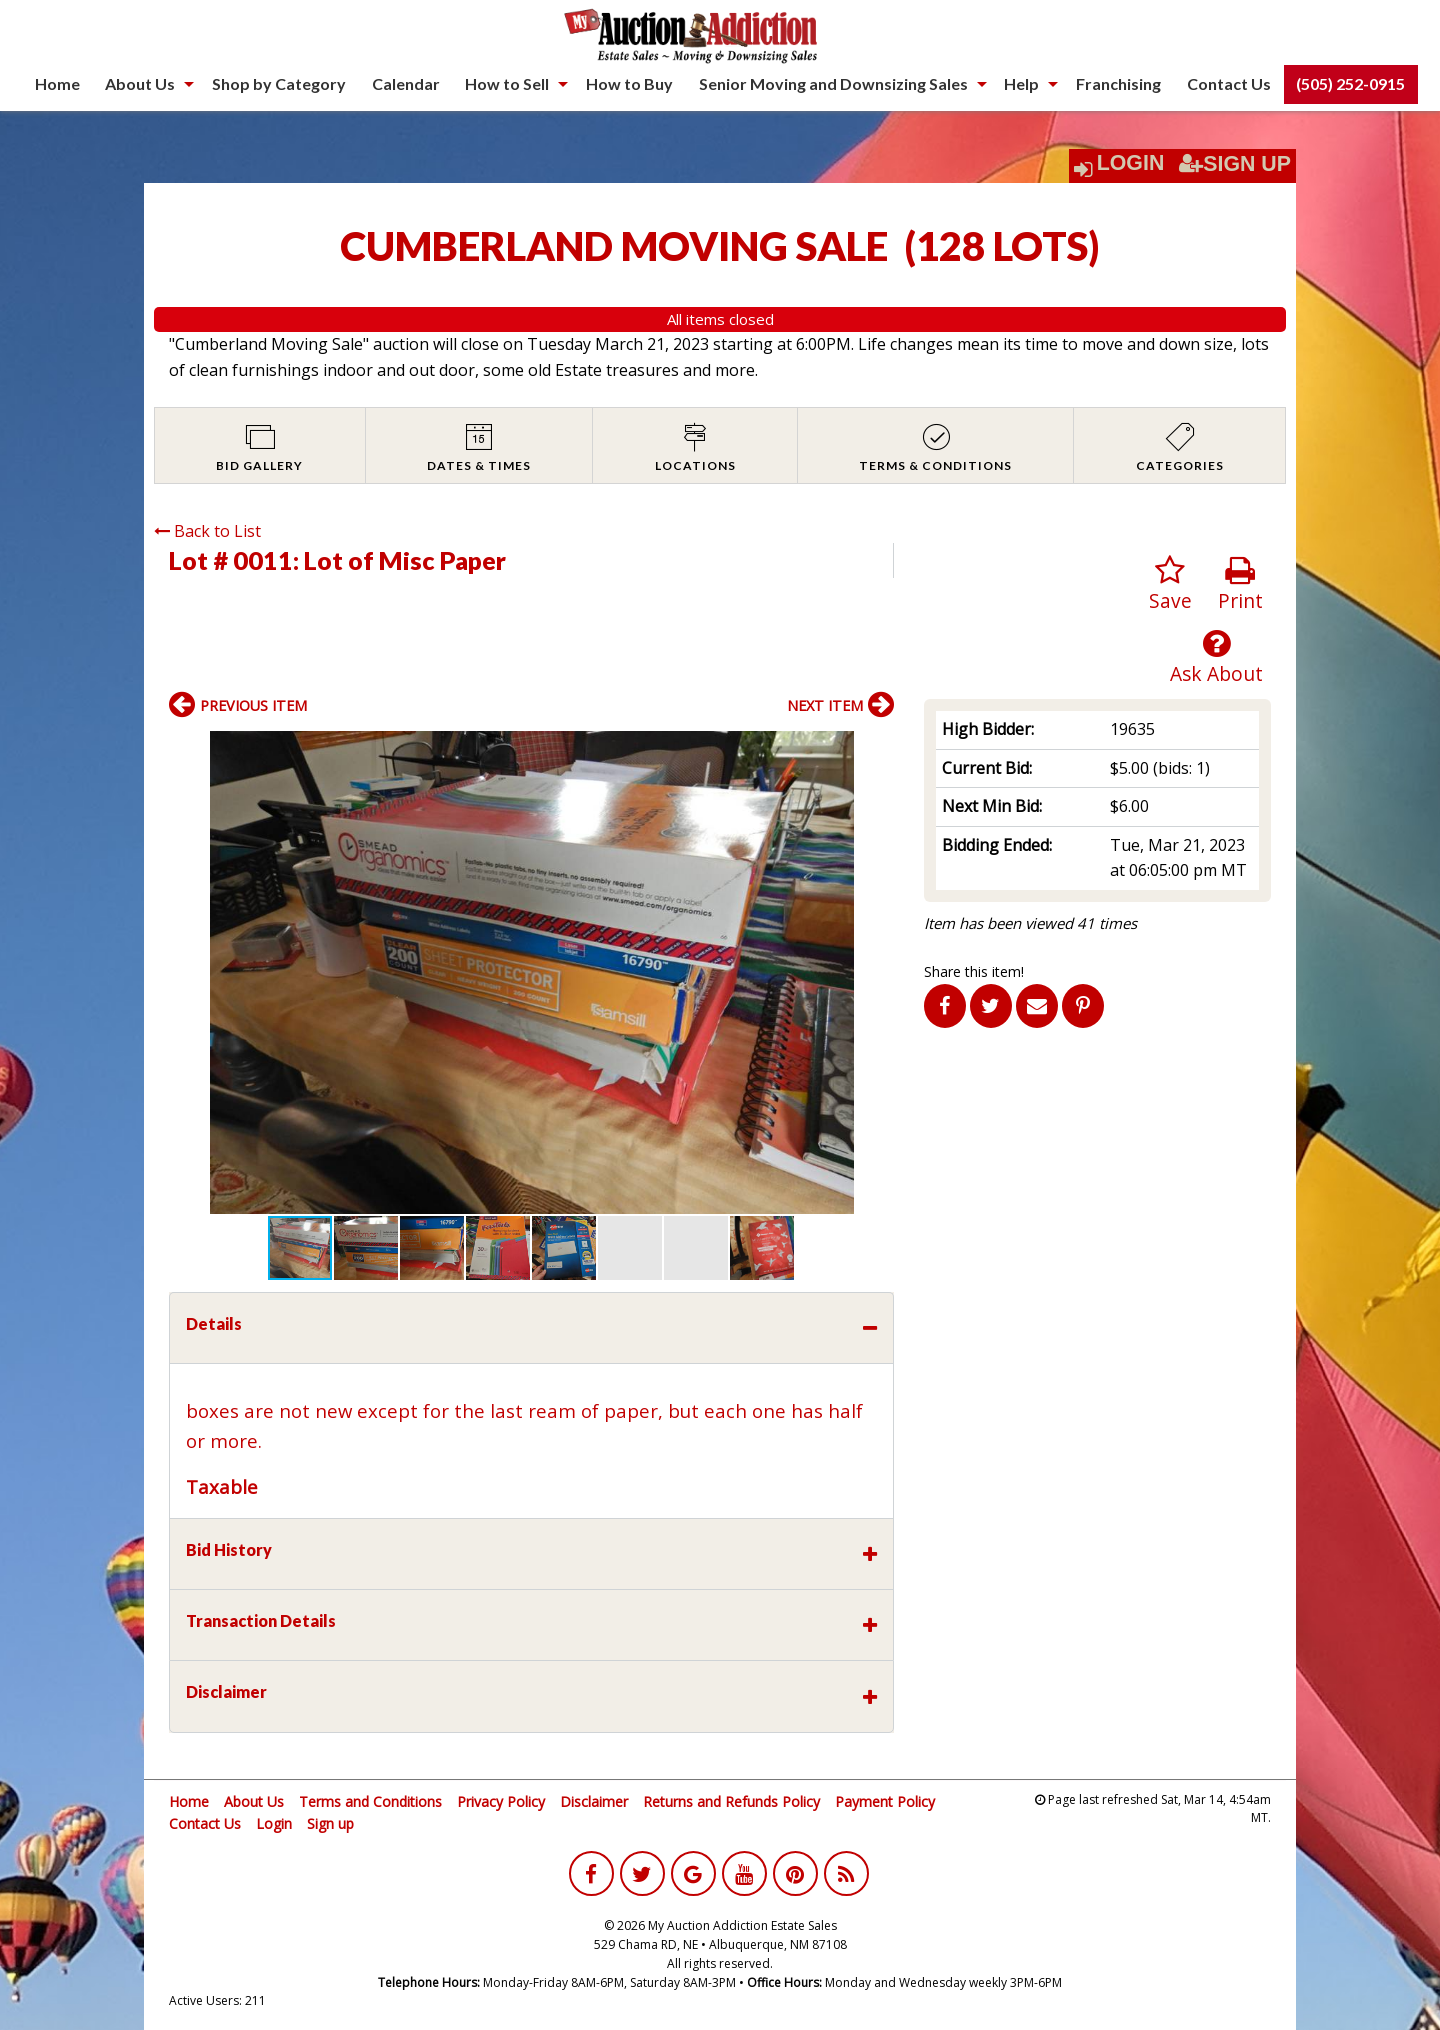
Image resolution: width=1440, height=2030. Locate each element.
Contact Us (1229, 83)
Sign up (330, 1823)
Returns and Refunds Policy (731, 1801)
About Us (140, 83)
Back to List (207, 531)
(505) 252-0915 (1350, 83)
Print (1240, 584)
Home (57, 83)
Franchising (1118, 83)
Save (1170, 584)
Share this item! (974, 971)
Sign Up (1235, 164)
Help (1021, 83)
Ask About (1216, 657)
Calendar (406, 83)
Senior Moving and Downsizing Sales (833, 83)
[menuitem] (57, 84)
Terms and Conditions (370, 1801)
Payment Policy (885, 1801)
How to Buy (629, 83)
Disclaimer (594, 1801)
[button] (876, 749)
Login (1131, 163)
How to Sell (507, 83)
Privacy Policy (501, 1801)
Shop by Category (279, 83)
